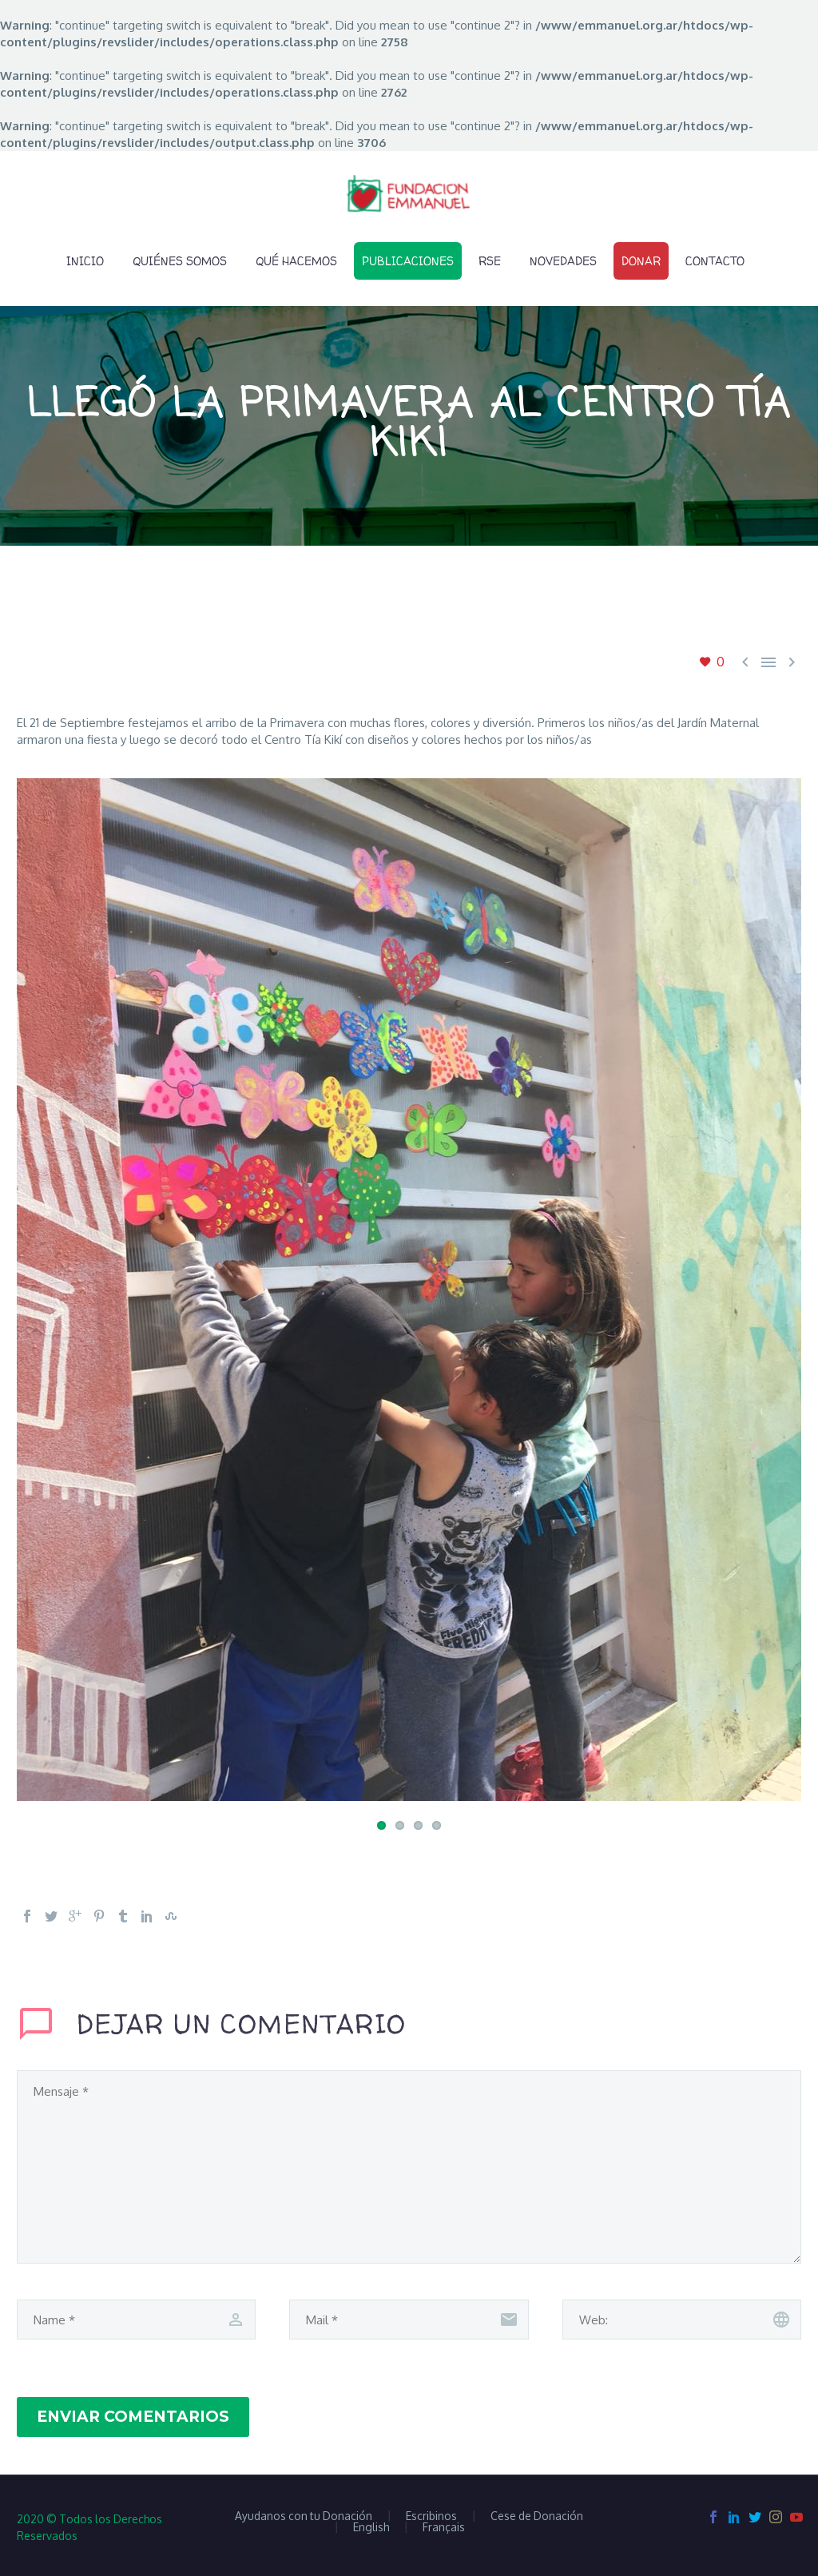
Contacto (715, 260)
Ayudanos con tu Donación (303, 2516)
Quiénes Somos (180, 260)
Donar (641, 260)
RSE (489, 260)
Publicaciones (408, 260)
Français (444, 2527)
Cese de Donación (536, 2516)
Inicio (85, 260)
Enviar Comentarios (133, 2416)
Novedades (563, 260)
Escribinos (431, 2516)
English (371, 2527)
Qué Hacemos (296, 260)
